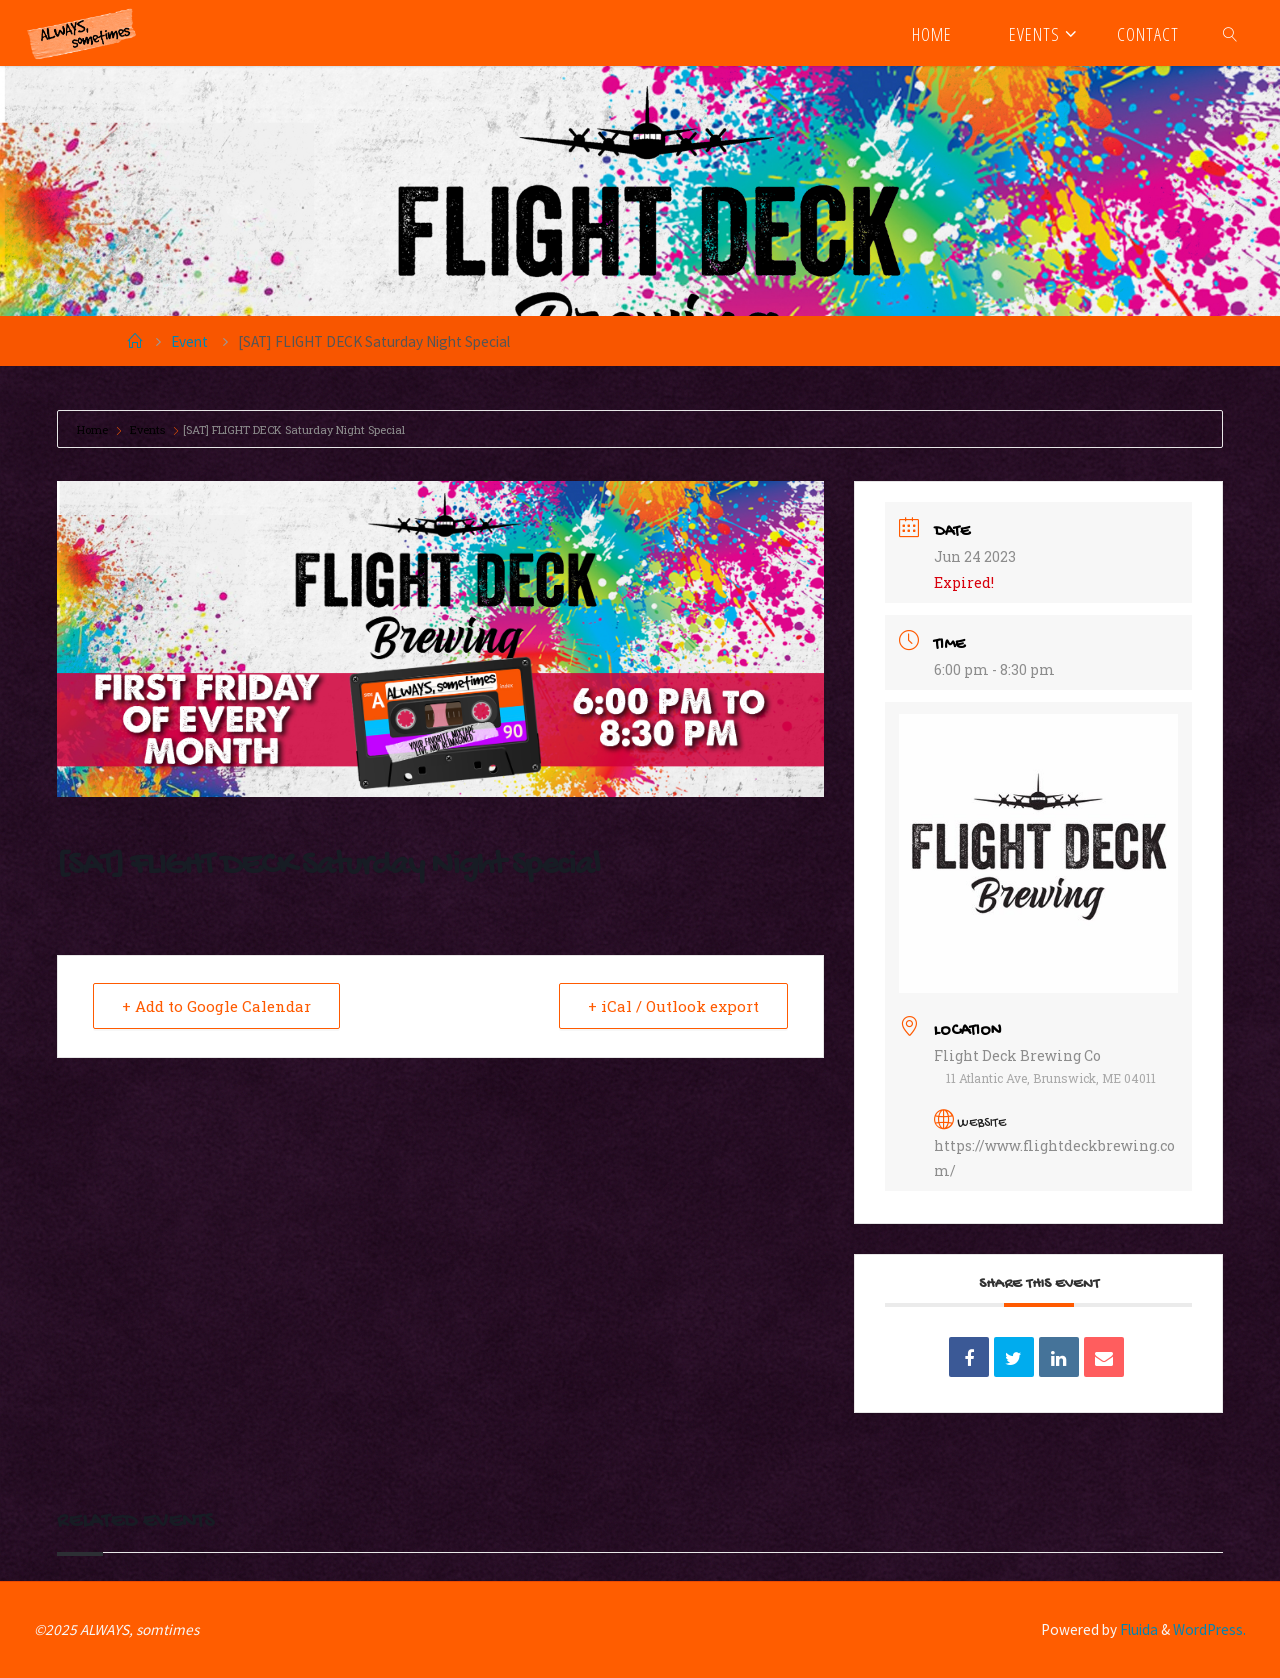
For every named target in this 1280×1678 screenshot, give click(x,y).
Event (189, 341)
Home (94, 429)
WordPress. (1209, 1629)
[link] (1230, 33)
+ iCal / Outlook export (673, 1006)
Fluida (1137, 1629)
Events (147, 429)
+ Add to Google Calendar (216, 1006)
